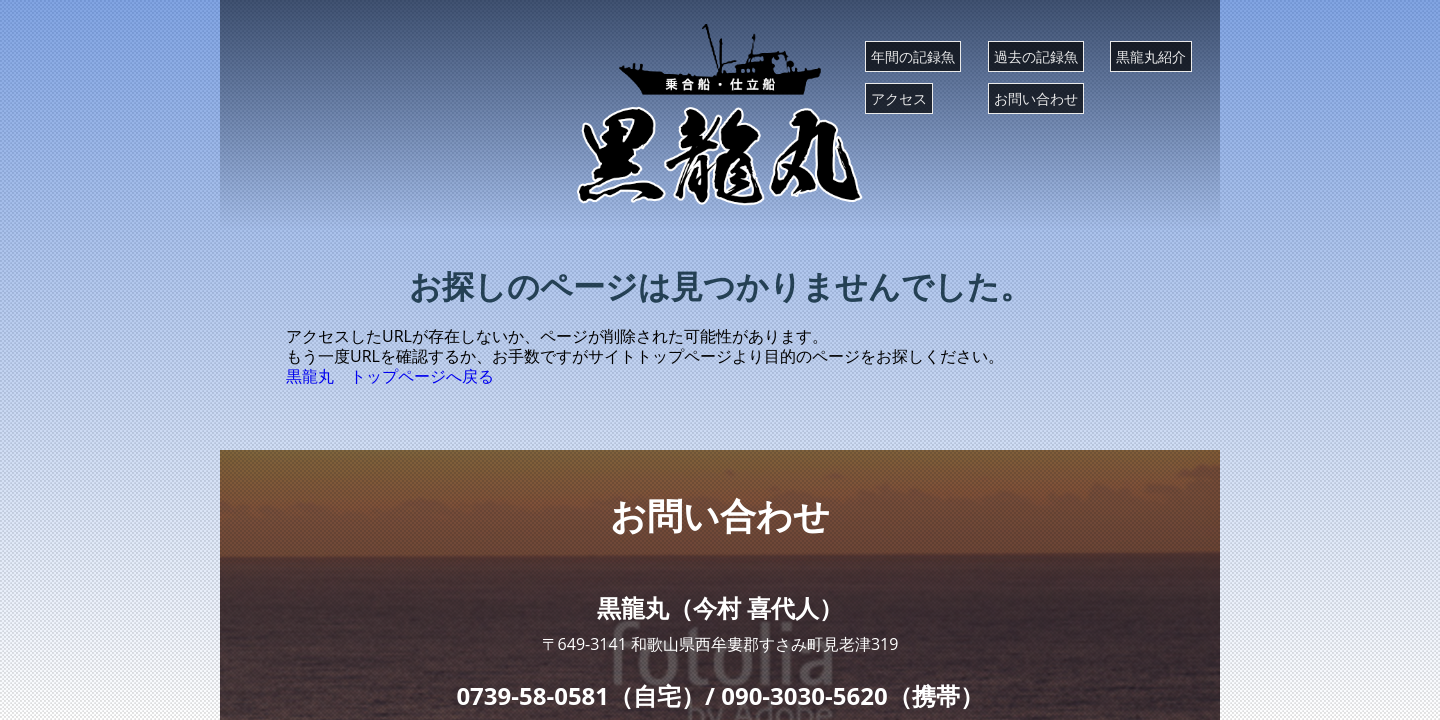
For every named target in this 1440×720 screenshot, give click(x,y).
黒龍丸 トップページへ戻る (390, 376)
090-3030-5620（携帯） (852, 695)
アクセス (899, 98)
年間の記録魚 (913, 56)
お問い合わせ (1036, 98)
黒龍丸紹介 (1151, 56)
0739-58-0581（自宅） (580, 695)
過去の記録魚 (1036, 56)
